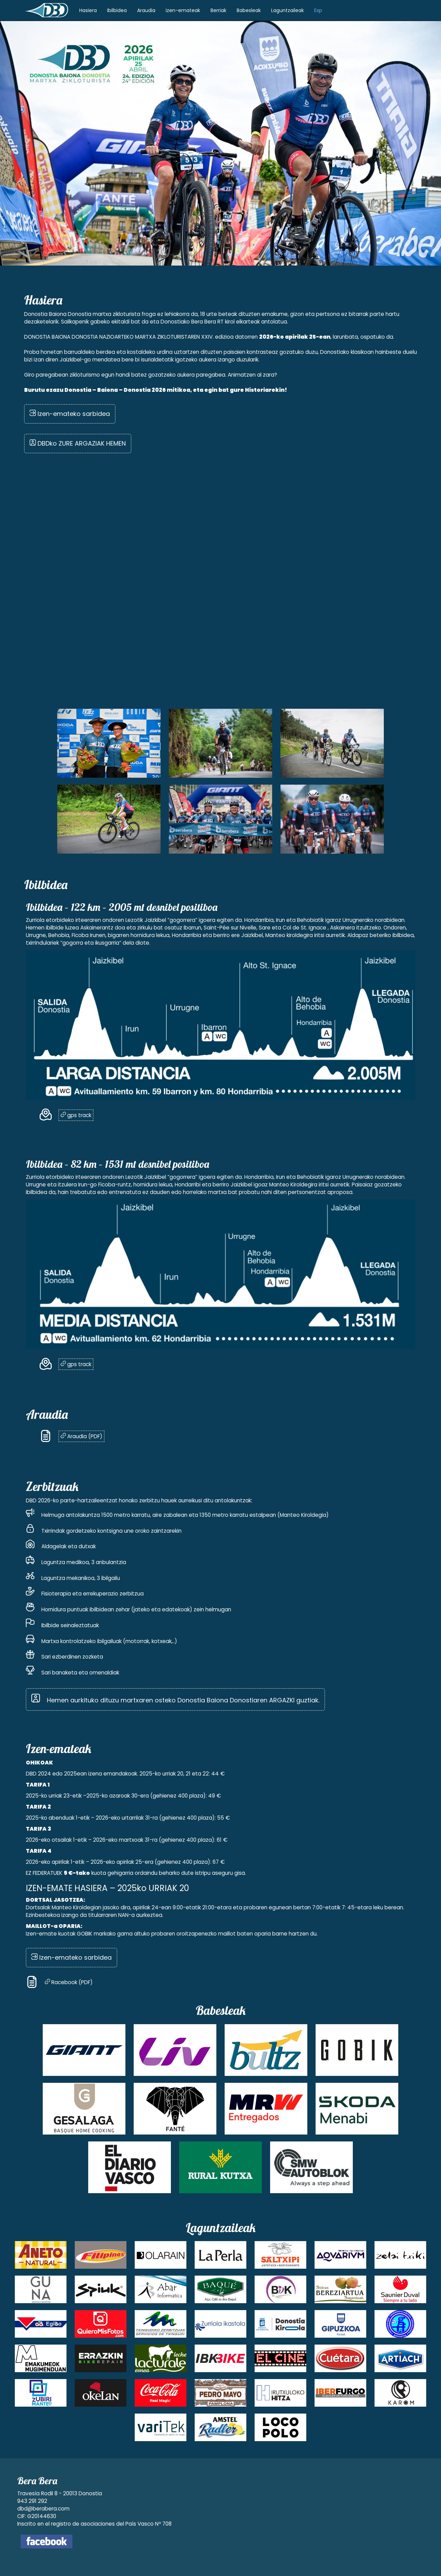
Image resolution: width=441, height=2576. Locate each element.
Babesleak (249, 10)
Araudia (146, 10)
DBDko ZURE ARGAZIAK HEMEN (78, 443)
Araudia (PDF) (81, 1436)
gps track (76, 1115)
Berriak (218, 10)
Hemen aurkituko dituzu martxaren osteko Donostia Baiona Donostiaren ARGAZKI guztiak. (175, 1696)
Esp (318, 10)
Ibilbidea (117, 10)
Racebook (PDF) (69, 1982)
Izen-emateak (183, 10)
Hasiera (88, 10)
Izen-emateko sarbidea (70, 413)
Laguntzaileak (287, 10)
